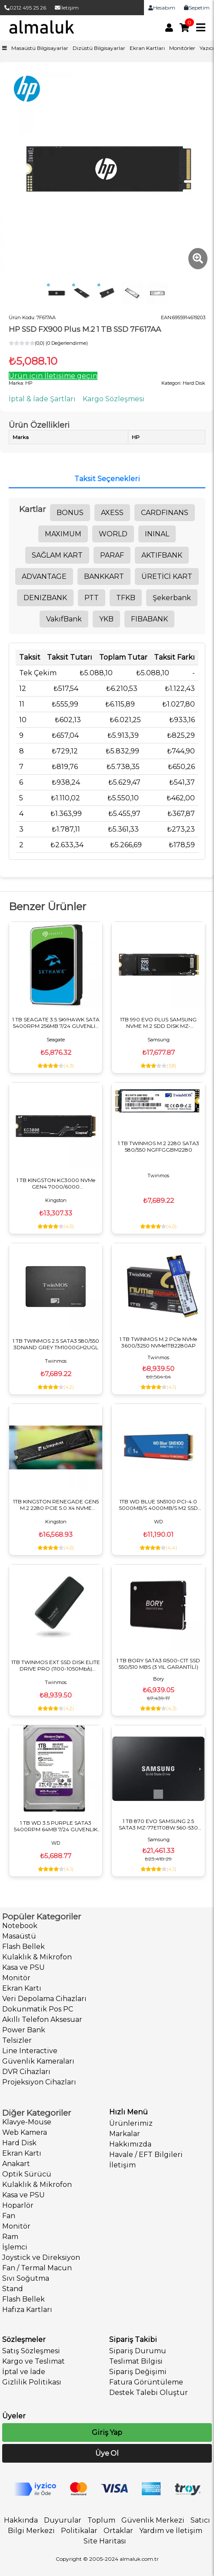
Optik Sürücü (26, 2174)
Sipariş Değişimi (138, 2372)
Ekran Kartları (147, 48)
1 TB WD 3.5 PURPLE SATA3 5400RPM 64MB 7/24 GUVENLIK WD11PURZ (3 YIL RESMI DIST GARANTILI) (55, 1826)
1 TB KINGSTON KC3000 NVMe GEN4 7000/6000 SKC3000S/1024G (56, 1183)
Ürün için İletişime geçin (53, 376)
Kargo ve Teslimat (33, 2361)
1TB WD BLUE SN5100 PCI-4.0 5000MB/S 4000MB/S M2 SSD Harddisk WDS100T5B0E (158, 1504)
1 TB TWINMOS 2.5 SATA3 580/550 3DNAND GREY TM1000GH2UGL (56, 1344)
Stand (12, 2289)
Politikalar (79, 2530)
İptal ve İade (23, 2372)
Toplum (101, 2520)
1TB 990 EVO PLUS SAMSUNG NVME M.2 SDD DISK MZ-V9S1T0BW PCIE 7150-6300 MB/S (158, 1022)
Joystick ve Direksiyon (41, 2257)
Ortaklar (118, 2530)
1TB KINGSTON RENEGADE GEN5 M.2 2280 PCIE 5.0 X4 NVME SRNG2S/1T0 (56, 1504)
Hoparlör (17, 2205)
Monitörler (182, 48)
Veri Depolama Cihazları (44, 1999)
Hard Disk (19, 2143)
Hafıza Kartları (27, 2309)
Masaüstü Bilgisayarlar (39, 48)
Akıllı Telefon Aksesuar (42, 2019)
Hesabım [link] (161, 7)
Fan (8, 2216)
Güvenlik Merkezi (152, 2520)
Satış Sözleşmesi (31, 2351)
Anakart (16, 2164)
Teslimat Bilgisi (136, 2361)
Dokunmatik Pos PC (37, 2009)
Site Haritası (105, 2541)
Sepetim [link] (197, 7)
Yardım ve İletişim (170, 2530)
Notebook (19, 1926)
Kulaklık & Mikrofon (37, 1957)
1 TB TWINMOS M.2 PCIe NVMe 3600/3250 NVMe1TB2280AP (158, 1342)
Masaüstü (19, 1936)
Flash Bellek (23, 1946)
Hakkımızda (130, 2144)
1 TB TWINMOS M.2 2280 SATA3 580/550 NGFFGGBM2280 (158, 1146)
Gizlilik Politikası (31, 2382)
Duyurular (62, 2520)
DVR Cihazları (26, 2071)
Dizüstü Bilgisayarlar (99, 48)
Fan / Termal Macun (37, 2268)
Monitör (16, 1978)
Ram (10, 2237)
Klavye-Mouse (26, 2122)
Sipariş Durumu (137, 2351)
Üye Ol (107, 2453)
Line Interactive (29, 2051)
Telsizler (17, 2040)
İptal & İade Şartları (42, 399)
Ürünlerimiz (131, 2123)
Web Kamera (24, 2132)
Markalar (124, 2134)
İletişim (67, 7)
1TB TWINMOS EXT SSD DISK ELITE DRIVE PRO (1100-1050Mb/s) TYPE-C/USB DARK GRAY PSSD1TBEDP (55, 1665)
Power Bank (23, 2030)
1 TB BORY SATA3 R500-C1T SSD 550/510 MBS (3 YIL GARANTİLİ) (158, 1663)
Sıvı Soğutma (25, 2278)
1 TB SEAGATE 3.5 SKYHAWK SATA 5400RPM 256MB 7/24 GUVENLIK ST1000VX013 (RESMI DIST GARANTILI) (56, 1022)
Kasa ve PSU (23, 1967)
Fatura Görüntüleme (146, 2382)
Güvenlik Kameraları (38, 2061)
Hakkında (21, 2520)
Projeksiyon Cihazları (39, 2082)
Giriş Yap (107, 2432)
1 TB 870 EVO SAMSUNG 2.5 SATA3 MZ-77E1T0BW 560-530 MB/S (158, 1824)
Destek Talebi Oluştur (148, 2392)
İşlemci (14, 2247)
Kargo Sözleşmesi (113, 399)
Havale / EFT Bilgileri (146, 2154)
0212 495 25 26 (25, 7)
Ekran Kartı (21, 1988)
